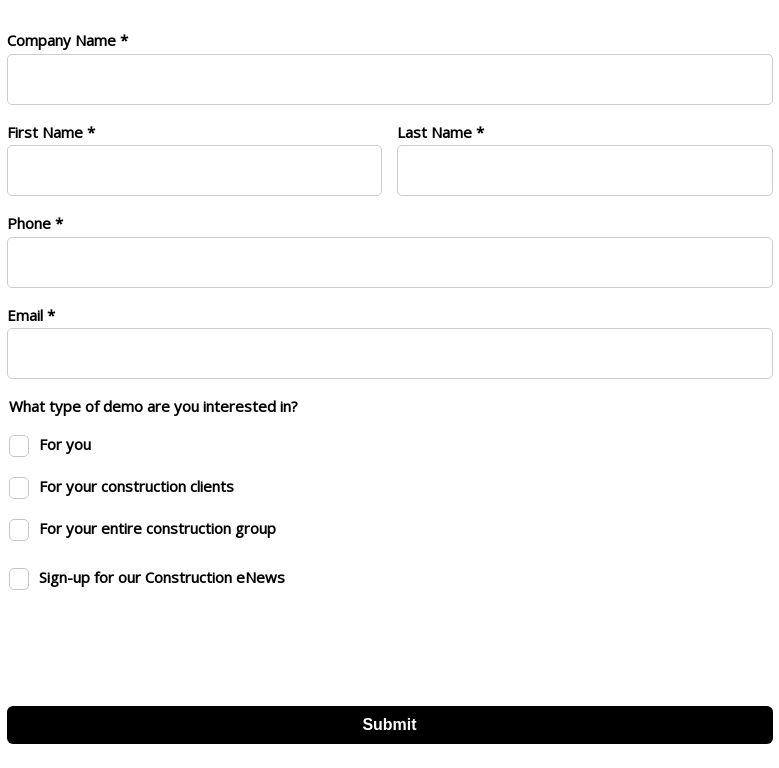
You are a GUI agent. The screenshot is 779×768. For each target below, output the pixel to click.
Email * (31, 315)
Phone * (35, 223)
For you (65, 444)
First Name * (51, 132)
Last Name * (440, 132)
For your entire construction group (157, 528)
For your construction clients (136, 486)
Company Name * (67, 40)
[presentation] (159, 642)
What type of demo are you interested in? (153, 406)
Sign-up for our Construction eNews (162, 577)
